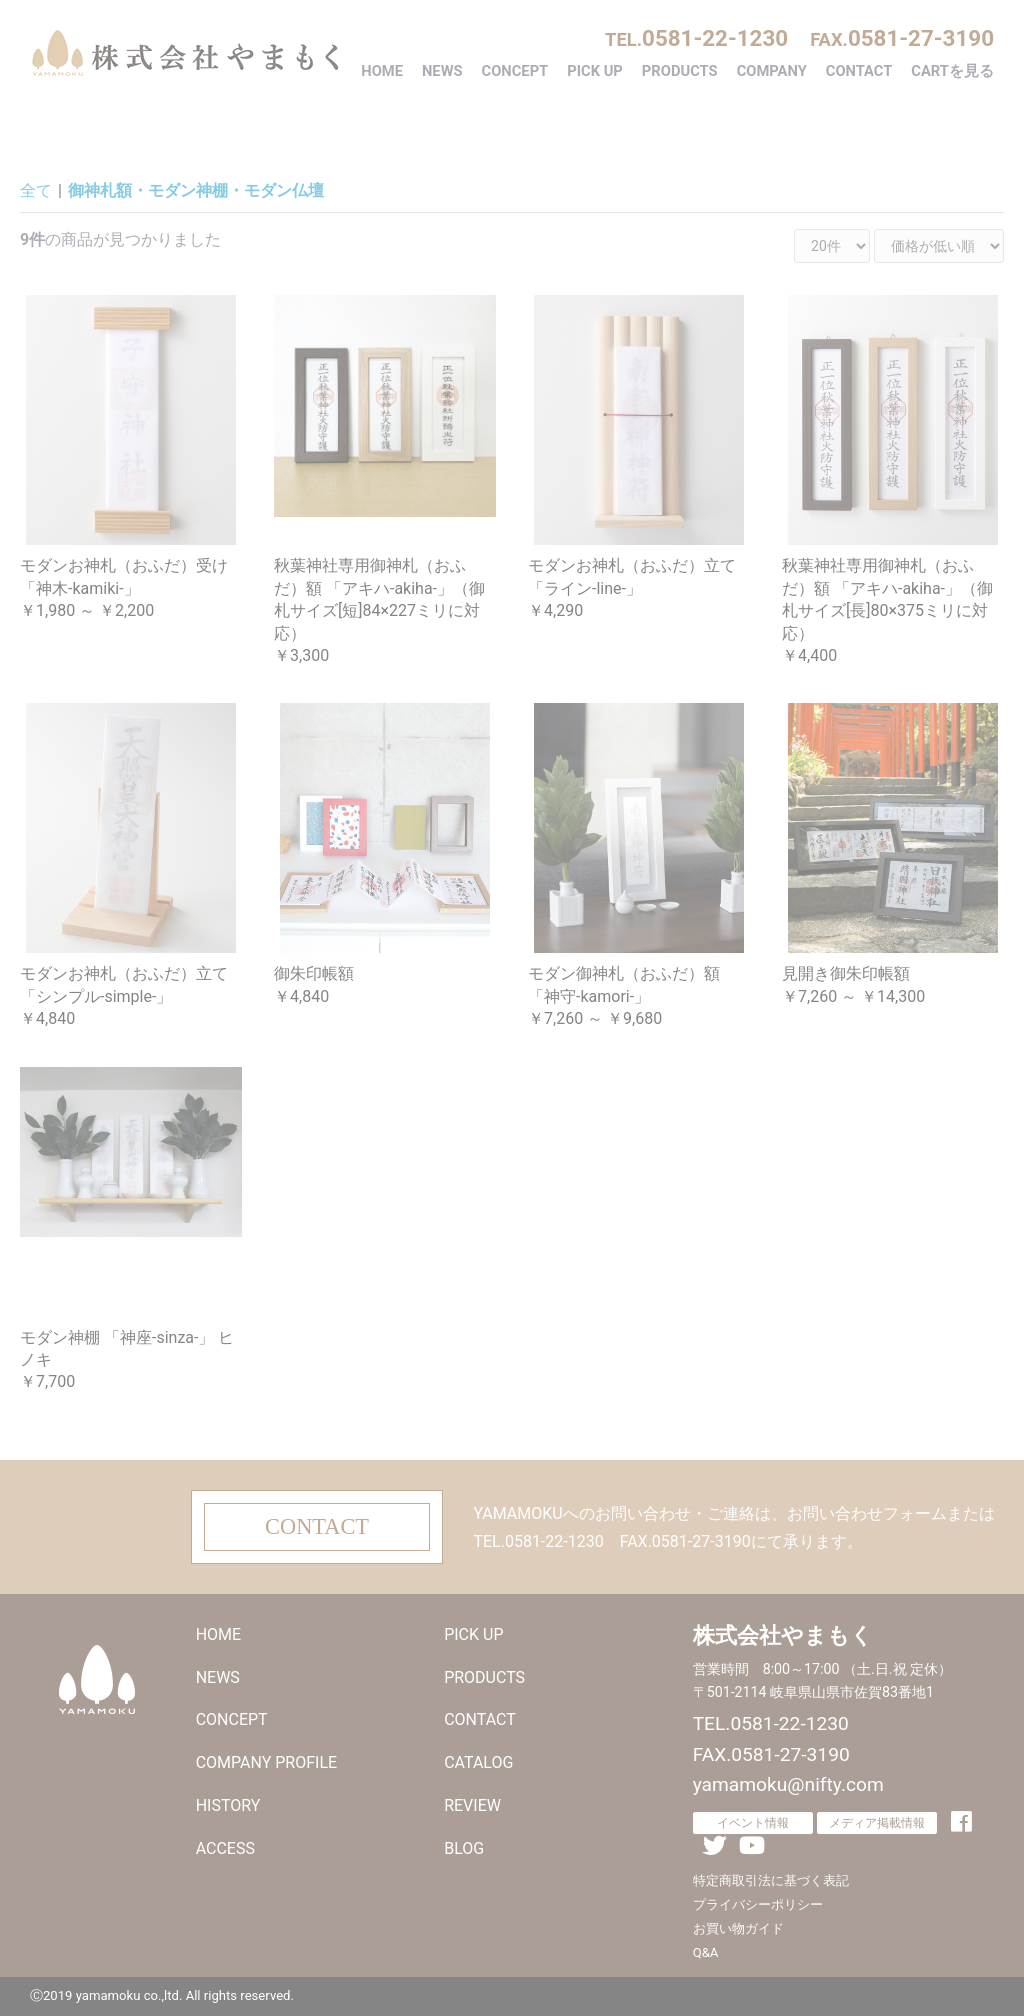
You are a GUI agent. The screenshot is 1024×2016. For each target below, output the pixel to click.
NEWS (442, 71)
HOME (382, 71)
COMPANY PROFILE (266, 1762)
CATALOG (478, 1762)
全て (36, 190)
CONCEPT (515, 71)
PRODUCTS (680, 71)
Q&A (706, 1952)
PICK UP (595, 71)
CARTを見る (952, 71)
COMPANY (772, 71)
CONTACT (859, 71)
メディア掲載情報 (877, 1823)
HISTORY (228, 1805)
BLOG (464, 1848)
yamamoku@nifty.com (788, 1784)
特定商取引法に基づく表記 (771, 1880)
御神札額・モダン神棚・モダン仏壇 (196, 190)
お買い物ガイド (738, 1928)
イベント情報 (753, 1823)
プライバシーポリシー (758, 1904)
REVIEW (472, 1805)
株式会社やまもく (185, 53)
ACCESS (225, 1848)
